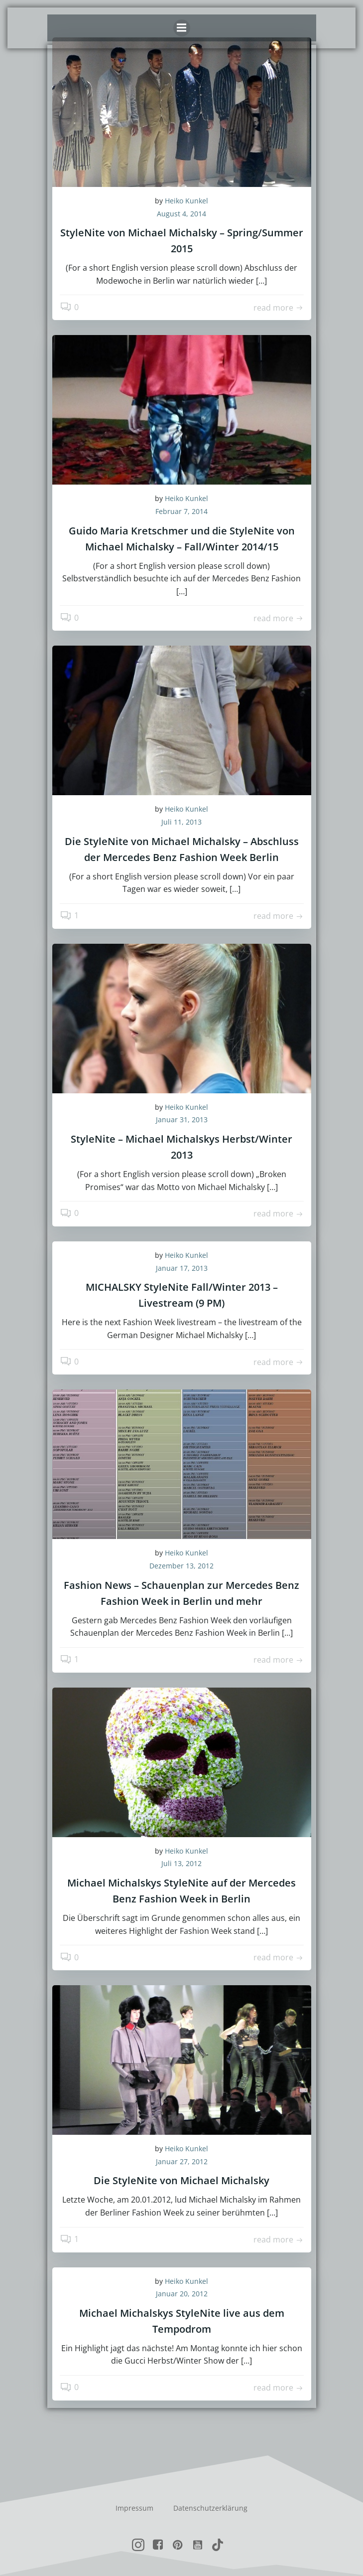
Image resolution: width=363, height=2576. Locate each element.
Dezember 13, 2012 (181, 1565)
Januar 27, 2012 (182, 2161)
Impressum (134, 2508)
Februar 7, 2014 (181, 511)
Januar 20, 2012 (182, 2293)
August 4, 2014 (181, 213)
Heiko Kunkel (186, 200)
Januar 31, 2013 (182, 1119)
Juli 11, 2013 (181, 822)
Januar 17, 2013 (182, 1268)
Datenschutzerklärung (210, 2508)
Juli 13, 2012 (181, 1863)
